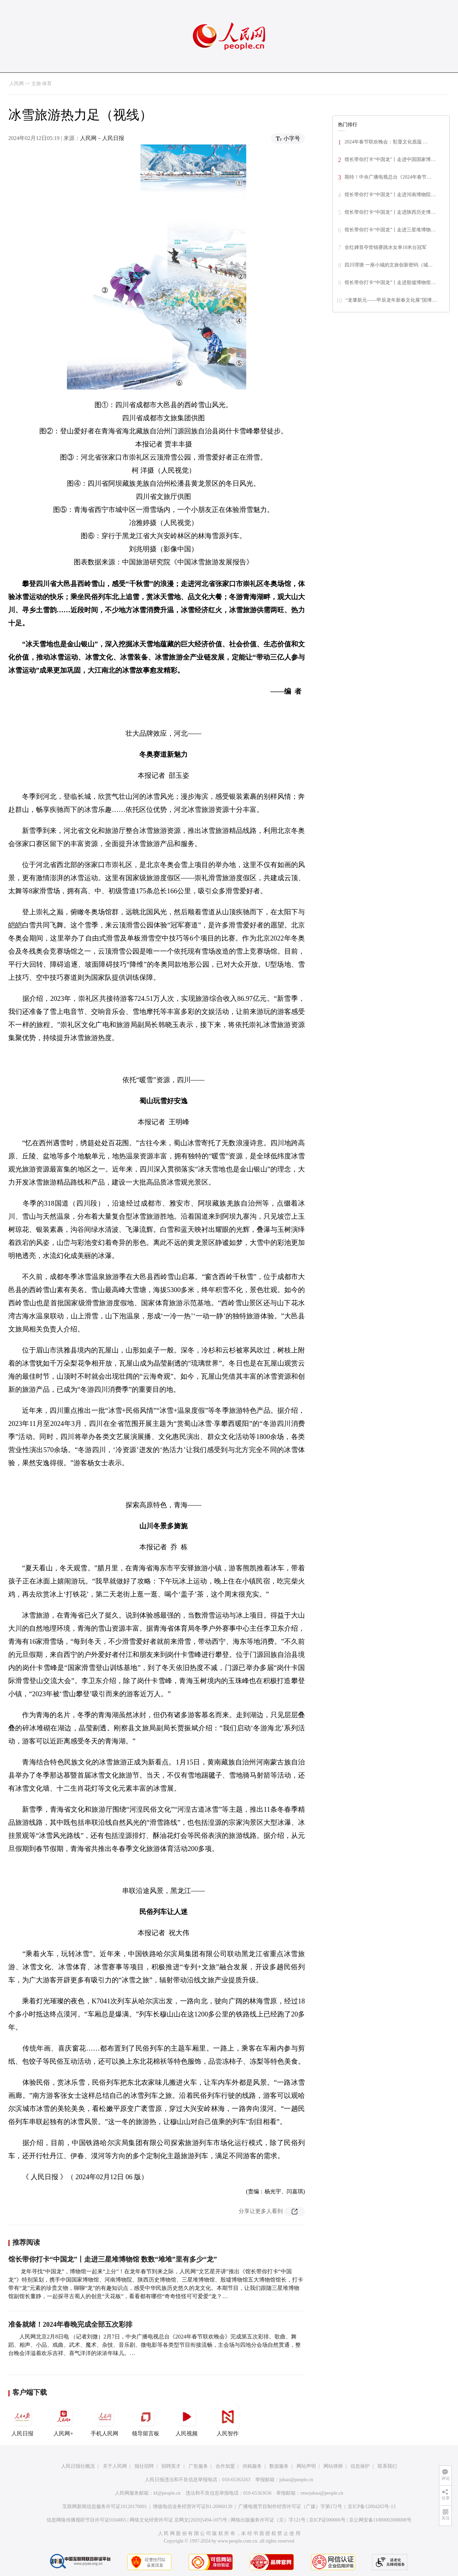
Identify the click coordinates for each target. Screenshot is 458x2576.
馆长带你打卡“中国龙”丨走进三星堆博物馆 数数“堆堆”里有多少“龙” (112, 2259)
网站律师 (333, 2466)
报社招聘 (144, 2466)
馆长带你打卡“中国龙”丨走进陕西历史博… (390, 212)
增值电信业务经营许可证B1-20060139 (192, 2506)
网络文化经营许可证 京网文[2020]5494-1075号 (179, 2520)
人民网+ (63, 2420)
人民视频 (187, 2420)
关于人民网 (115, 2466)
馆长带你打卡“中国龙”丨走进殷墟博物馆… (390, 282)
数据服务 (279, 2466)
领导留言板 (145, 2420)
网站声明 (306, 2466)
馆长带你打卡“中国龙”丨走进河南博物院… (390, 194)
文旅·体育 (41, 83)
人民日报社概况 (78, 2466)
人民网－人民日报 (102, 138)
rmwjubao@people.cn (321, 2493)
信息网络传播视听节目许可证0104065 (86, 2520)
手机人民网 (104, 2420)
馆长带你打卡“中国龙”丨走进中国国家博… (390, 159)
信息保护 (360, 2466)
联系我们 (387, 2466)
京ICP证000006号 (327, 2520)
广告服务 (198, 2466)
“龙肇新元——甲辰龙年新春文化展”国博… (391, 300)
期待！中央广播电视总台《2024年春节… (388, 177)
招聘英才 (171, 2466)
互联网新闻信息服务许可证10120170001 (104, 2506)
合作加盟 (225, 2466)
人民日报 (22, 2420)
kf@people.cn (167, 2493)
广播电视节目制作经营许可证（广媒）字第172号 (290, 2506)
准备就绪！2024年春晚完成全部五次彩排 (70, 2324)
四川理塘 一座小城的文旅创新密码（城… (389, 265)
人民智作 (228, 2420)
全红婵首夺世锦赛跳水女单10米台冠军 (386, 247)
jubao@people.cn (296, 2479)
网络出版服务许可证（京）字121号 (268, 2520)
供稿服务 (252, 2466)
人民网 (16, 83)
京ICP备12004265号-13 (371, 2506)
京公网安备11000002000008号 (380, 2520)
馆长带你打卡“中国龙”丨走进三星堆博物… (390, 229)
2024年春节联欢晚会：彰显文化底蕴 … (386, 141)
